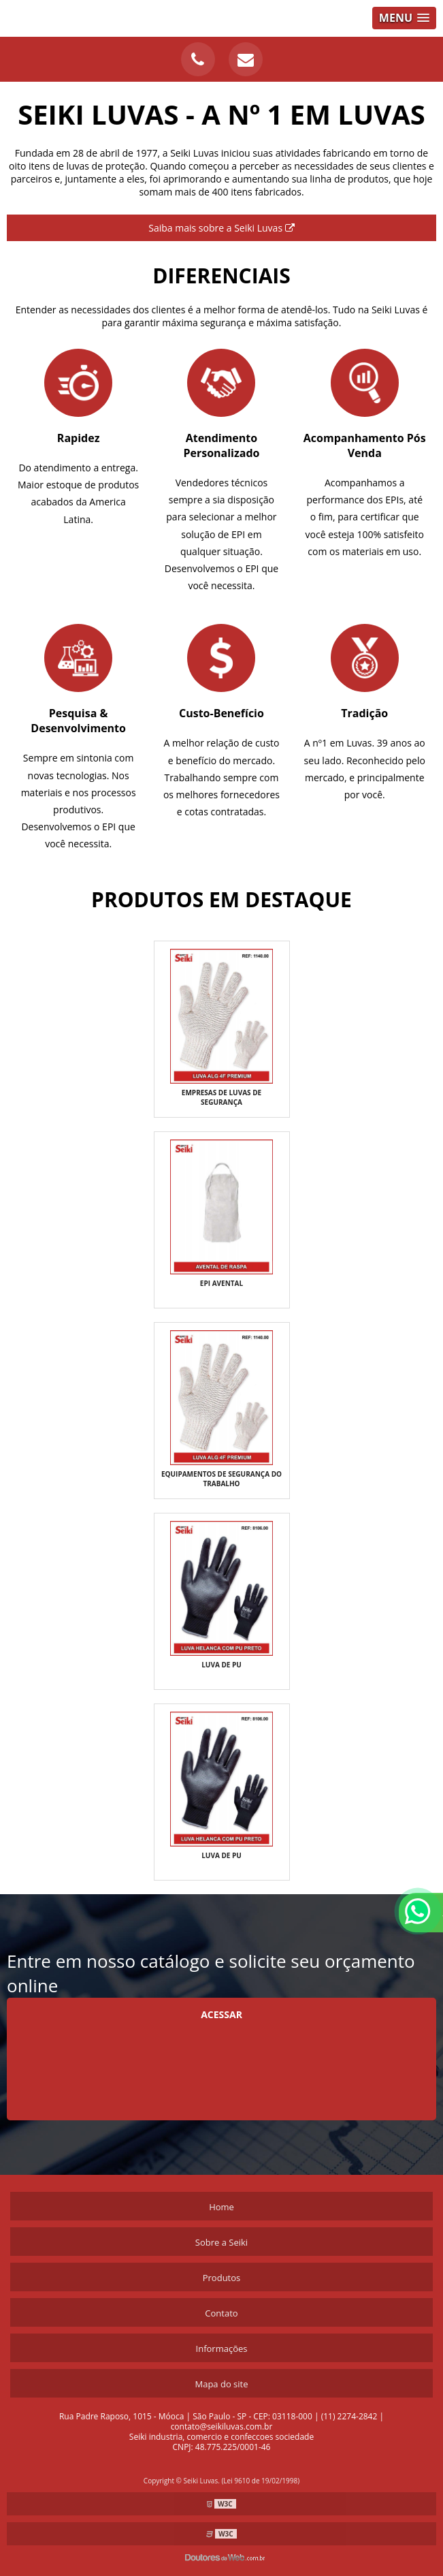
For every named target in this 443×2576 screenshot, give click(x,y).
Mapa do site (221, 2384)
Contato (221, 2313)
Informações (222, 2348)
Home (221, 2207)
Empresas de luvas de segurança (221, 1097)
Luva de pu (221, 1664)
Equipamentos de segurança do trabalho (221, 1478)
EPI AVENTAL (221, 1283)
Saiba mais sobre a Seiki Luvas (221, 227)
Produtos (222, 2278)
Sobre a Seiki (221, 2242)
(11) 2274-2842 (349, 2416)
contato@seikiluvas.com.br (222, 2426)
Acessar (221, 2014)
